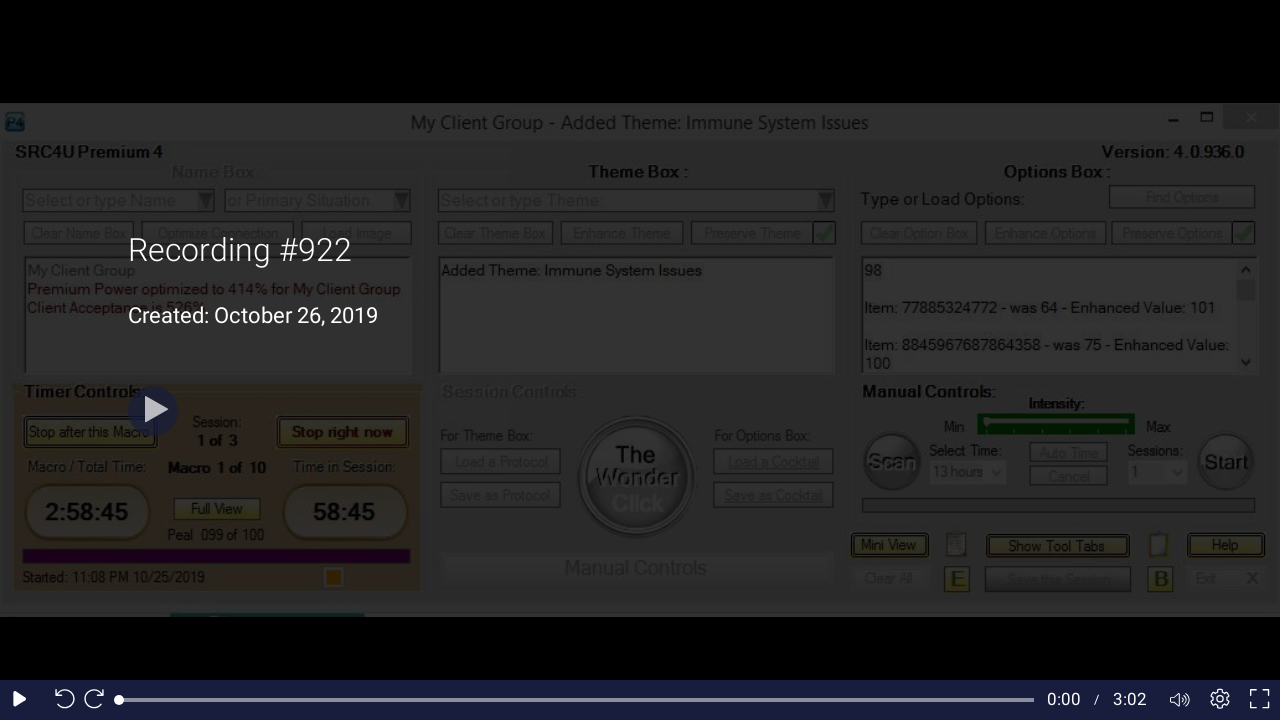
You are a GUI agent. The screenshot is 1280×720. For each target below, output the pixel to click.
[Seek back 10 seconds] (60, 700)
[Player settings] (1220, 700)
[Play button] (153, 411)
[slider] (576, 700)
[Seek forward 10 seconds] (99, 700)
